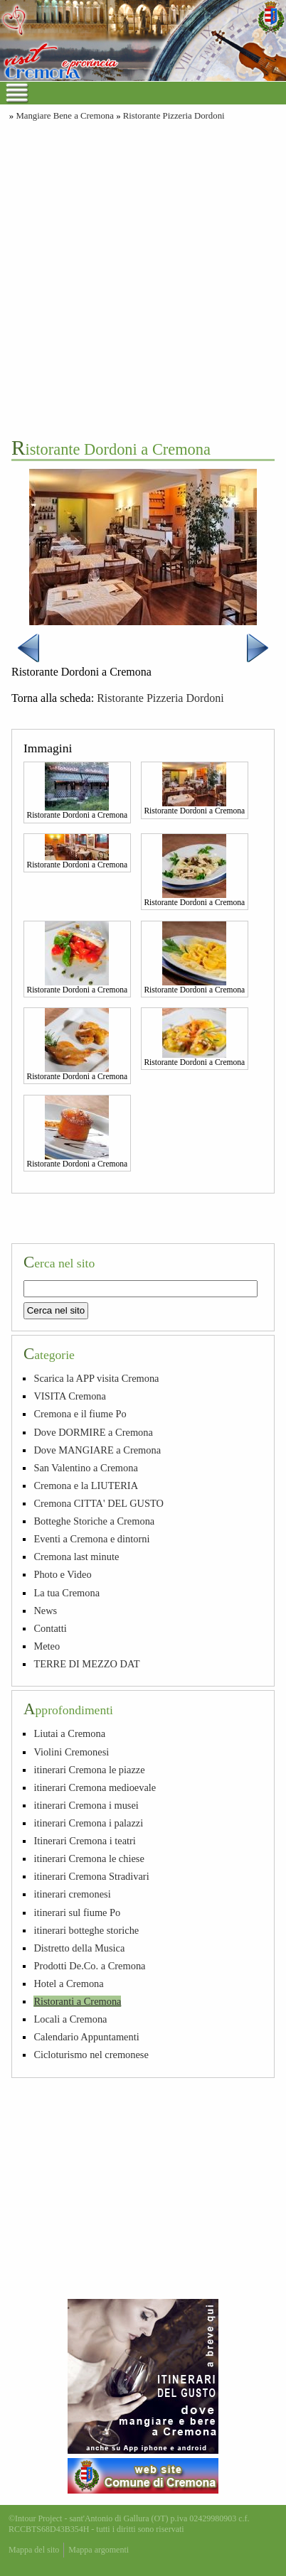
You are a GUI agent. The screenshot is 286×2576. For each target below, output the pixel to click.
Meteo (46, 1646)
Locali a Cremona (70, 2019)
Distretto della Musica (79, 1948)
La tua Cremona (66, 1592)
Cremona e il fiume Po (79, 1413)
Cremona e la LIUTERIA (85, 1485)
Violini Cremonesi (71, 1752)
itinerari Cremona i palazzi (88, 1823)
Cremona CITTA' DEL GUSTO (98, 1503)
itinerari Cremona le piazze (88, 1769)
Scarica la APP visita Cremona (96, 1378)
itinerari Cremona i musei (85, 1805)
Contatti (49, 1628)
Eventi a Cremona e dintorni (91, 1538)
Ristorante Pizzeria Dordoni (174, 116)
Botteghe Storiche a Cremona (93, 1521)
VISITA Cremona (69, 1396)
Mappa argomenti (98, 2550)
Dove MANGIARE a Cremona (97, 1450)
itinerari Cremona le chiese (88, 1858)
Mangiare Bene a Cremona (65, 116)
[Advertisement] (143, 278)
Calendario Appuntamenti (86, 2036)
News (45, 1610)
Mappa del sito (34, 2550)
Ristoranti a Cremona (77, 2001)
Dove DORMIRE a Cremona (92, 1432)
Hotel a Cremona (68, 1983)
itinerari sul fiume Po (76, 1912)
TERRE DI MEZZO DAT (86, 1663)
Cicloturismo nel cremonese (90, 2054)
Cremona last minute (76, 1556)
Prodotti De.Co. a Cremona (89, 1965)
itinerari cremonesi (71, 1894)
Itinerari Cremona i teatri (84, 1840)
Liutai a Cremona (69, 1733)
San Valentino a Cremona (85, 1467)
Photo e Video (62, 1574)
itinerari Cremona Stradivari (91, 1876)
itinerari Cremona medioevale (94, 1787)
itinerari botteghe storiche (86, 1930)
